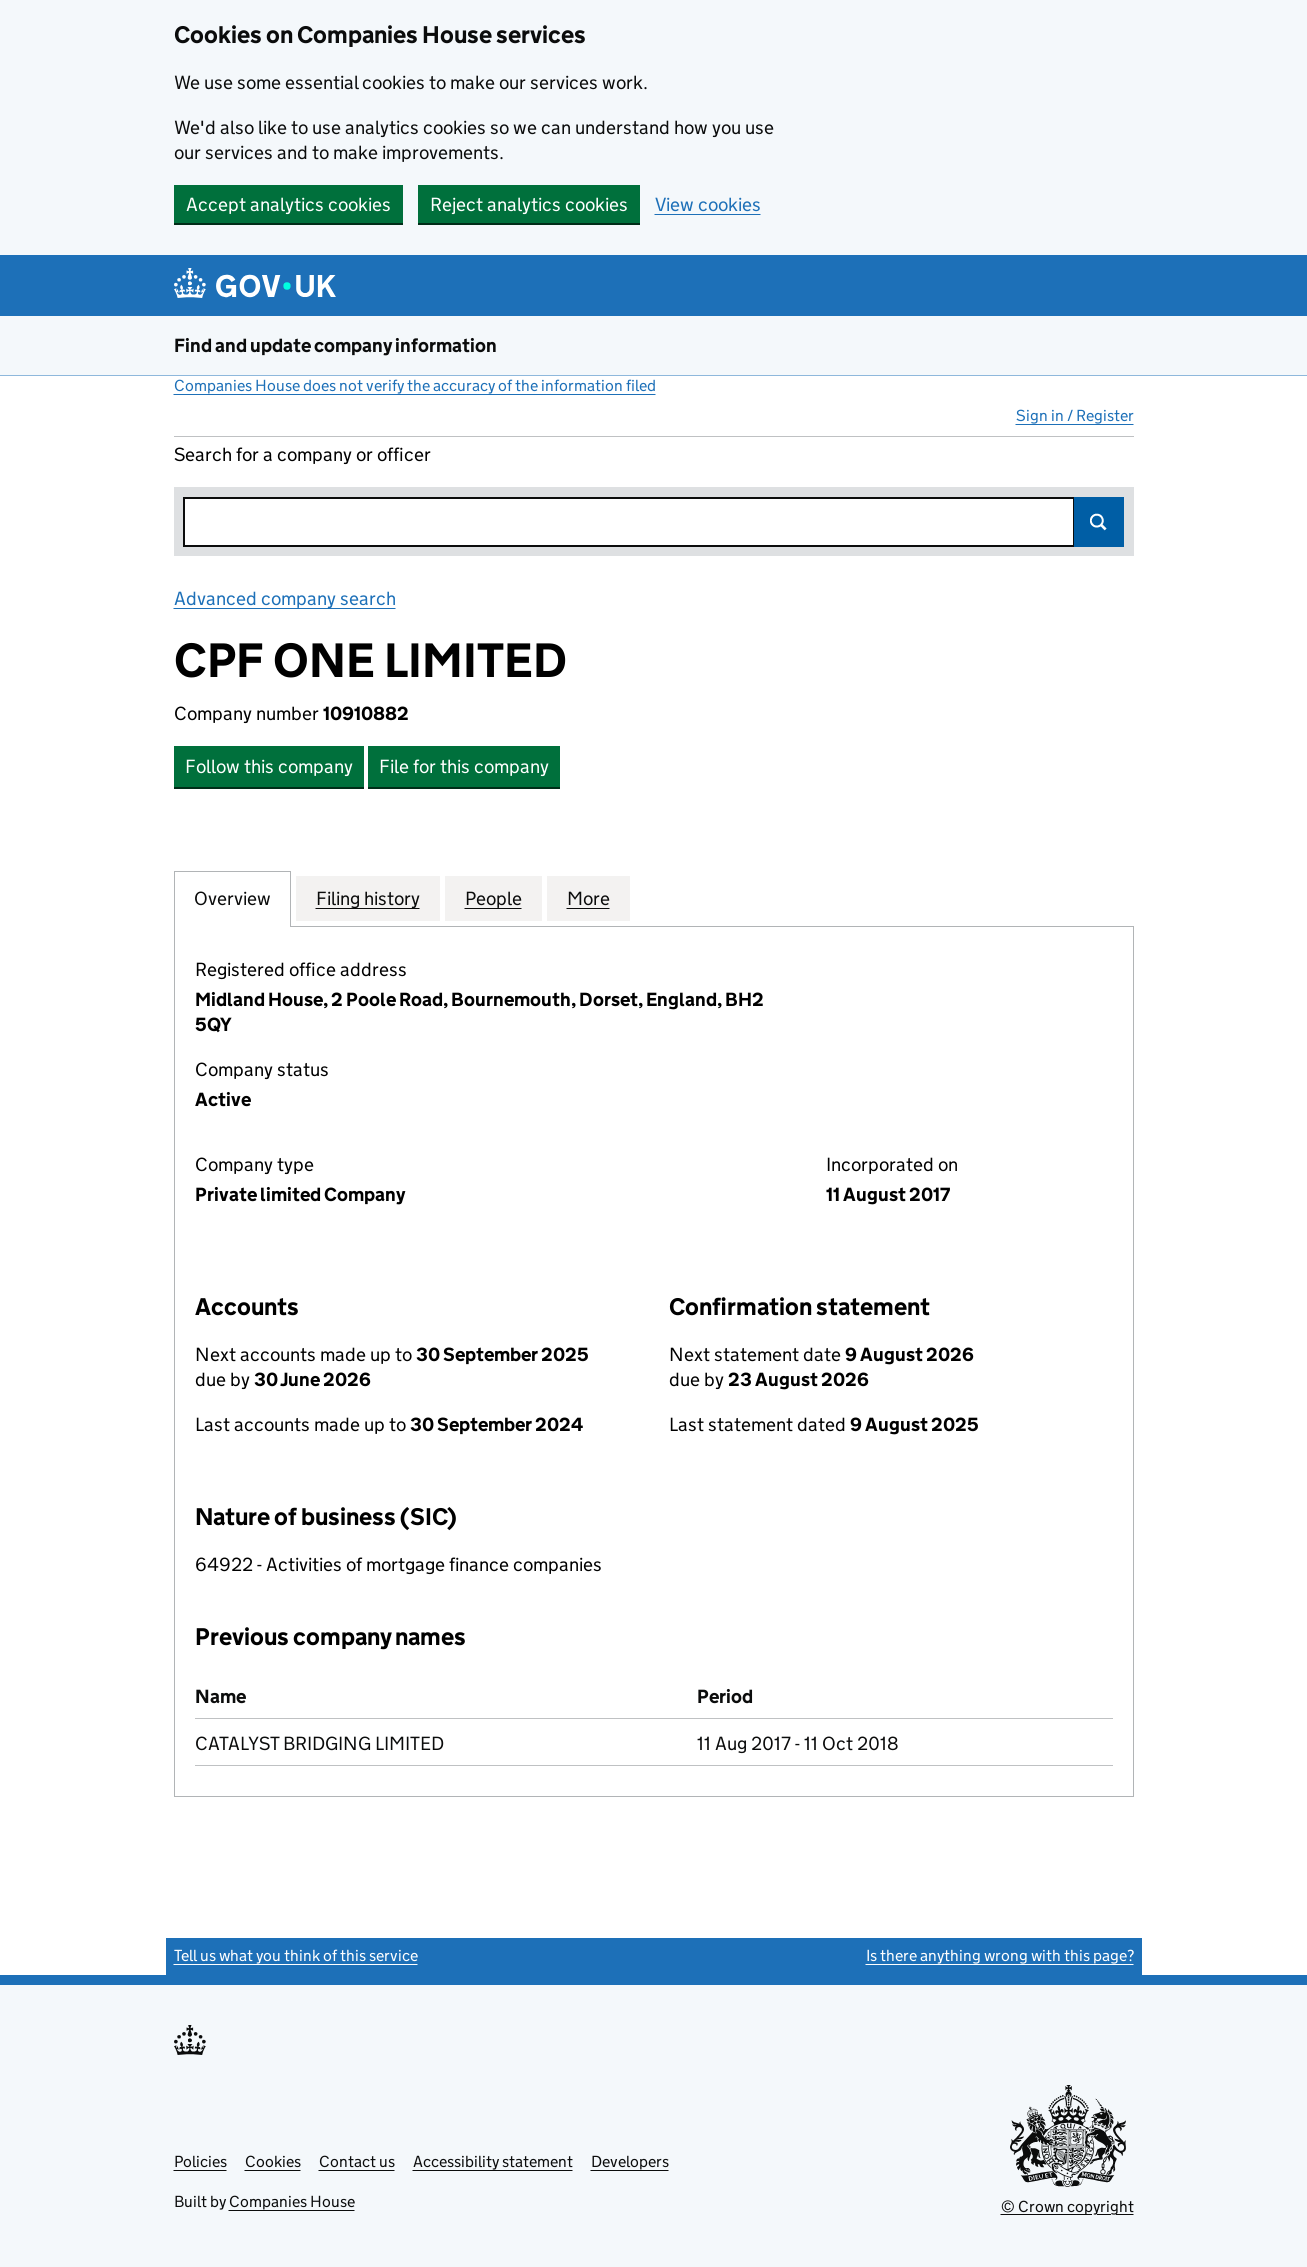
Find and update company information (335, 345)
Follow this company (269, 766)
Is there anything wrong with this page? (1000, 1955)
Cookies (273, 2161)
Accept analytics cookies (288, 204)
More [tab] (588, 898)
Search (1099, 522)
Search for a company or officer (302, 454)
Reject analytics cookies (529, 204)
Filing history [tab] (368, 898)
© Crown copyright (1067, 2206)
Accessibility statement (493, 2161)
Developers (630, 2161)
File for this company (464, 766)
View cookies (708, 204)
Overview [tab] (232, 898)
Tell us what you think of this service (296, 1955)
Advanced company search (285, 598)
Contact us (357, 2161)
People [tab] (493, 898)
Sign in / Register (1075, 415)
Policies (200, 2161)
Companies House (292, 2201)
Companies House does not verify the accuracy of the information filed (415, 385)
